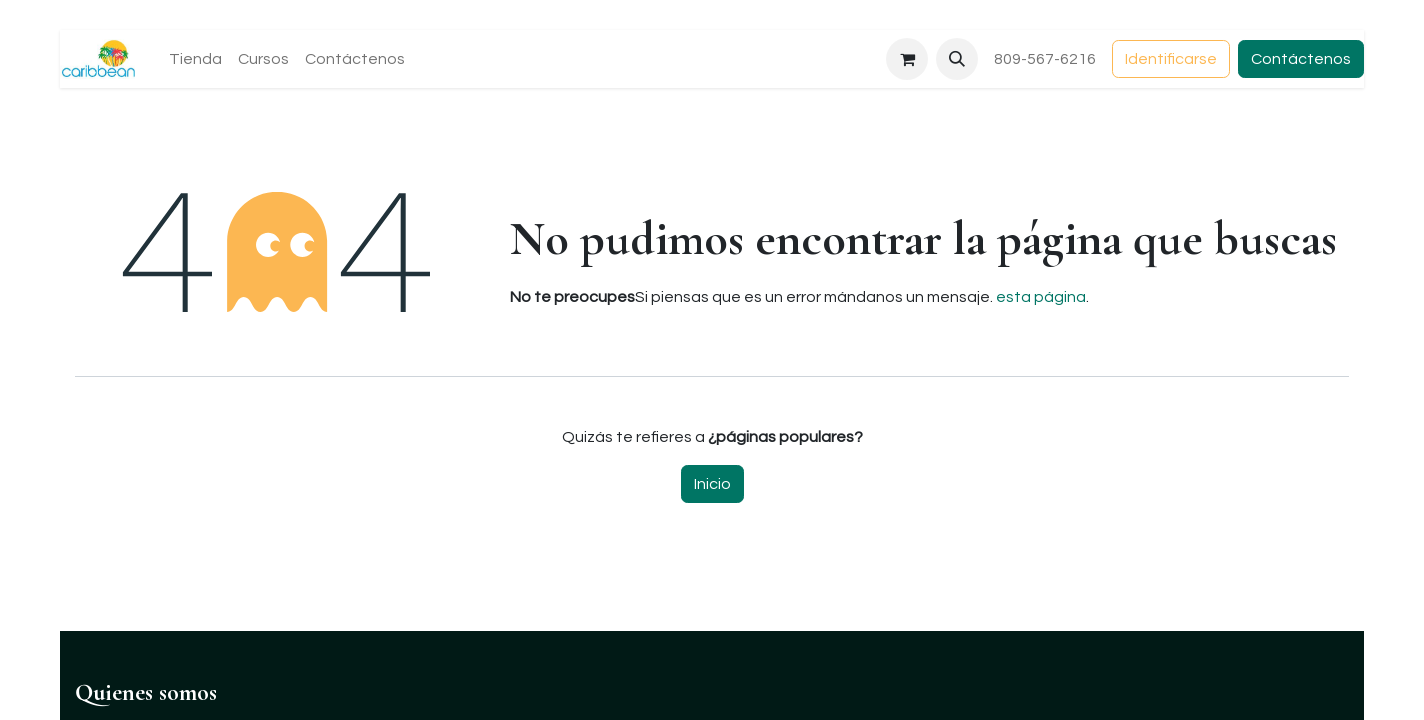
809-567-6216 (1045, 59)
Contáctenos (1301, 59)
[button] (957, 59)
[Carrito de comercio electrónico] (907, 59)
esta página (1041, 297)
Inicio (712, 484)
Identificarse (1171, 59)
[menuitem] (195, 59)
